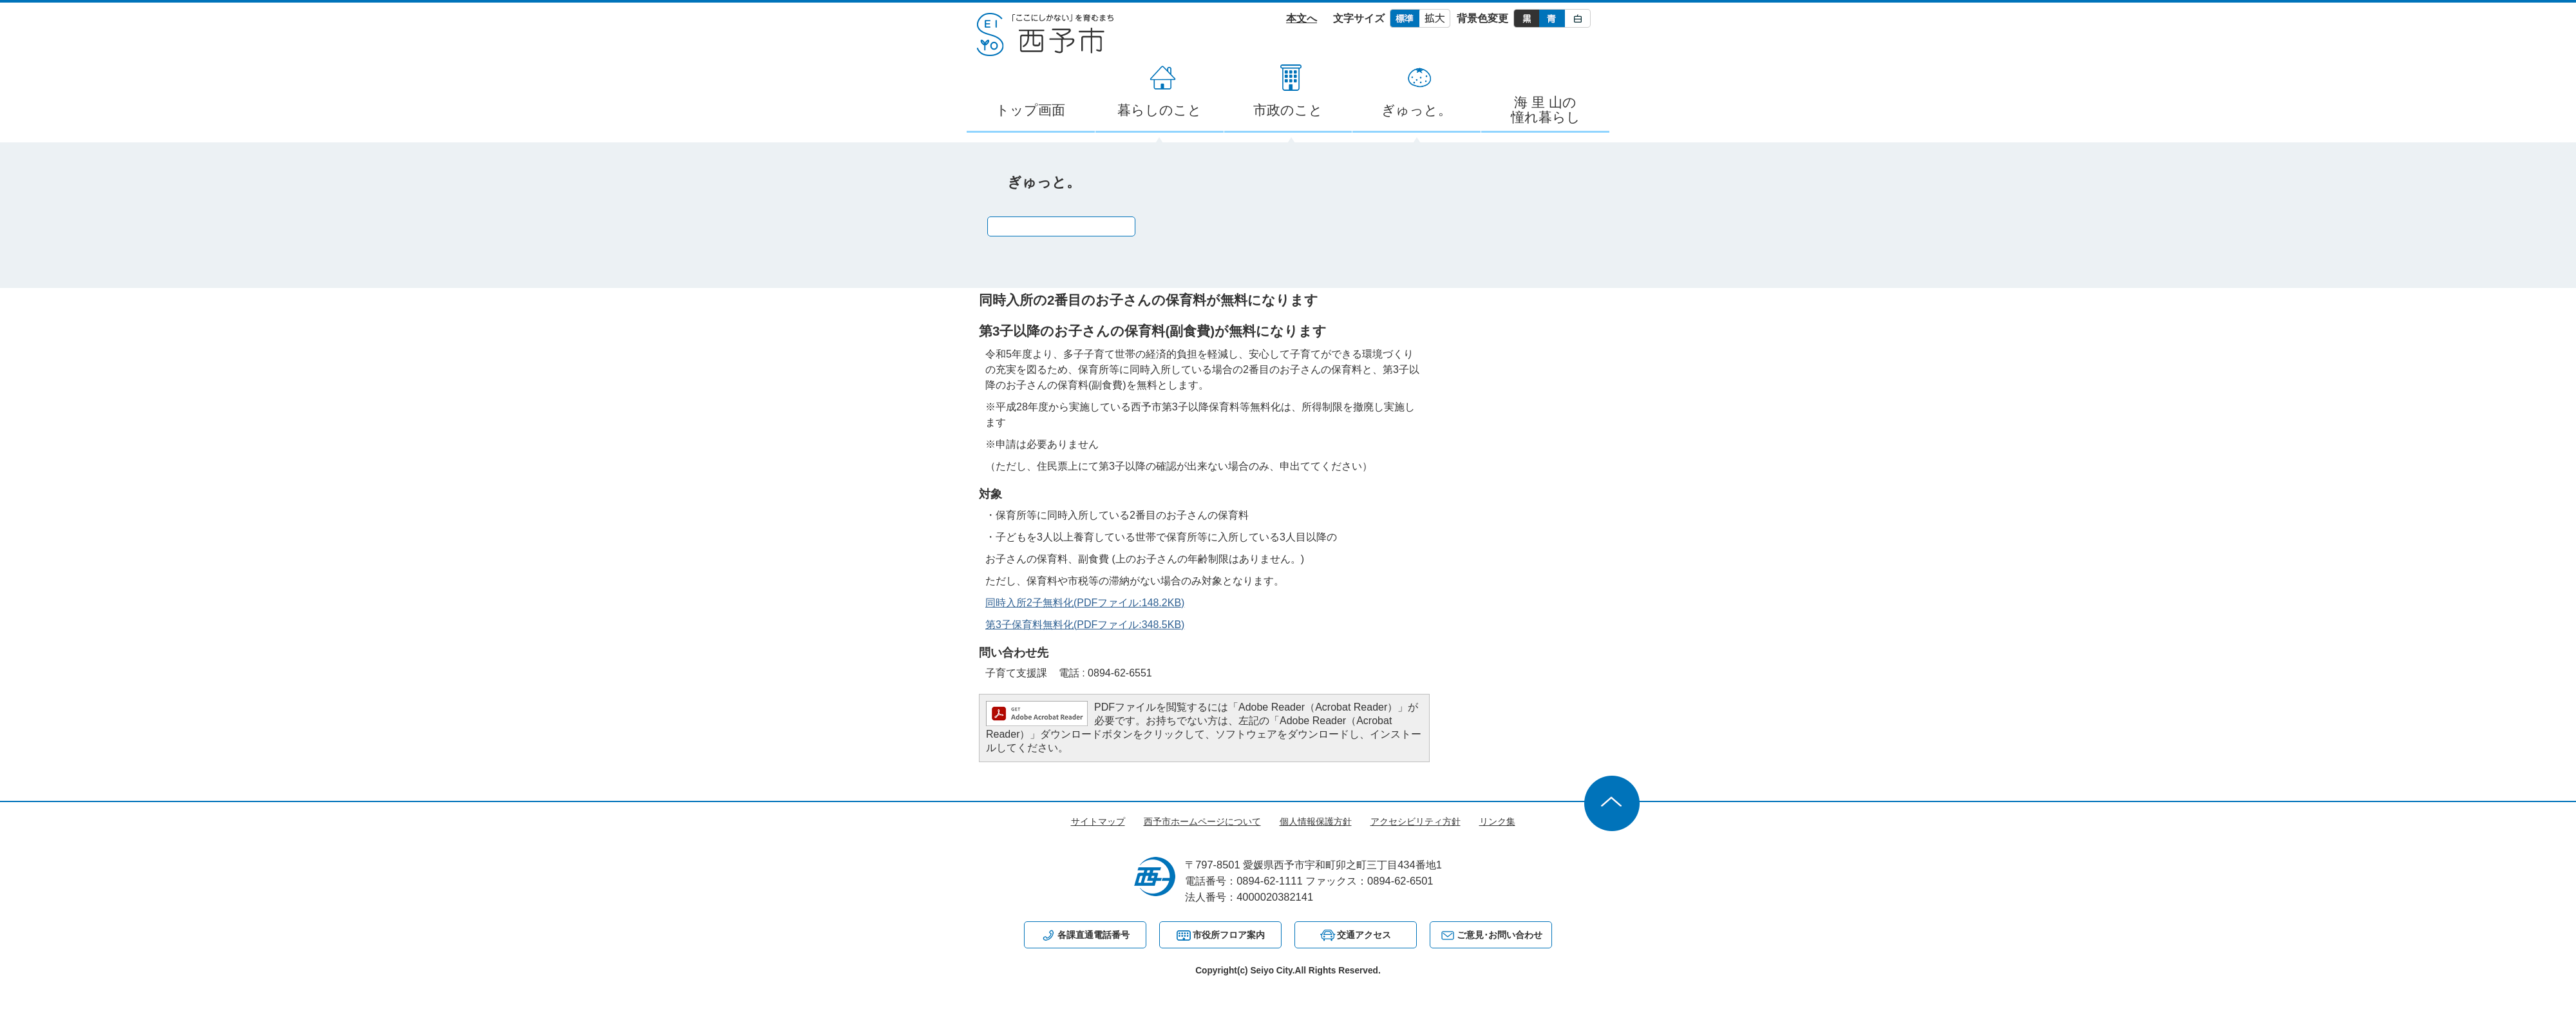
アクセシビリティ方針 (1415, 821)
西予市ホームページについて (1202, 821)
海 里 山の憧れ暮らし (1545, 109)
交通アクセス (1364, 935)
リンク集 (1497, 821)
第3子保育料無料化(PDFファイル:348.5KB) (1084, 624)
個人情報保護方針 (1316, 821)
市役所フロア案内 (1229, 935)
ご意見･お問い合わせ (1499, 935)
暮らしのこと (1159, 109)
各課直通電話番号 (1093, 935)
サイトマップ (1098, 821)
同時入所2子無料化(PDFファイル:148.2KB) (1084, 602)
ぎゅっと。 (1416, 109)
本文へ (1301, 18)
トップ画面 (1030, 109)
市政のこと (1288, 109)
